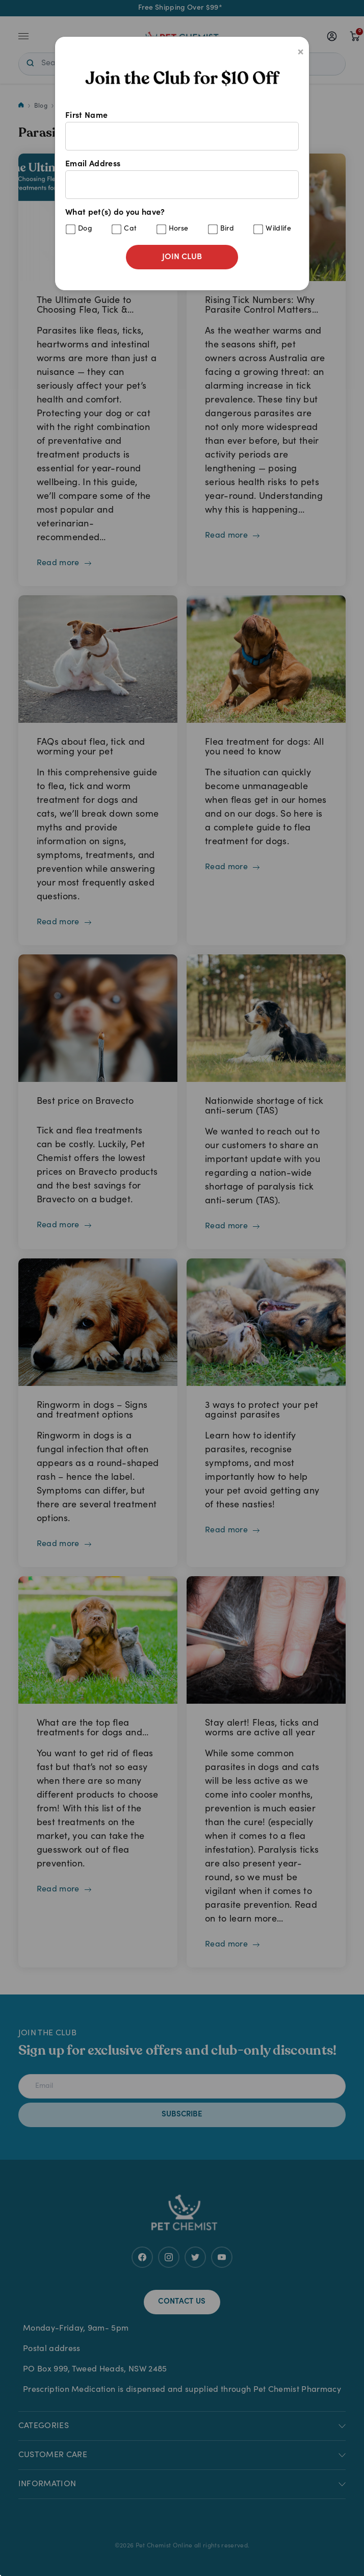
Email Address (182, 179)
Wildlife (278, 229)
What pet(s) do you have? (182, 222)
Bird (227, 229)
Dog (85, 229)
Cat (130, 229)
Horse (179, 229)
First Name (182, 131)
